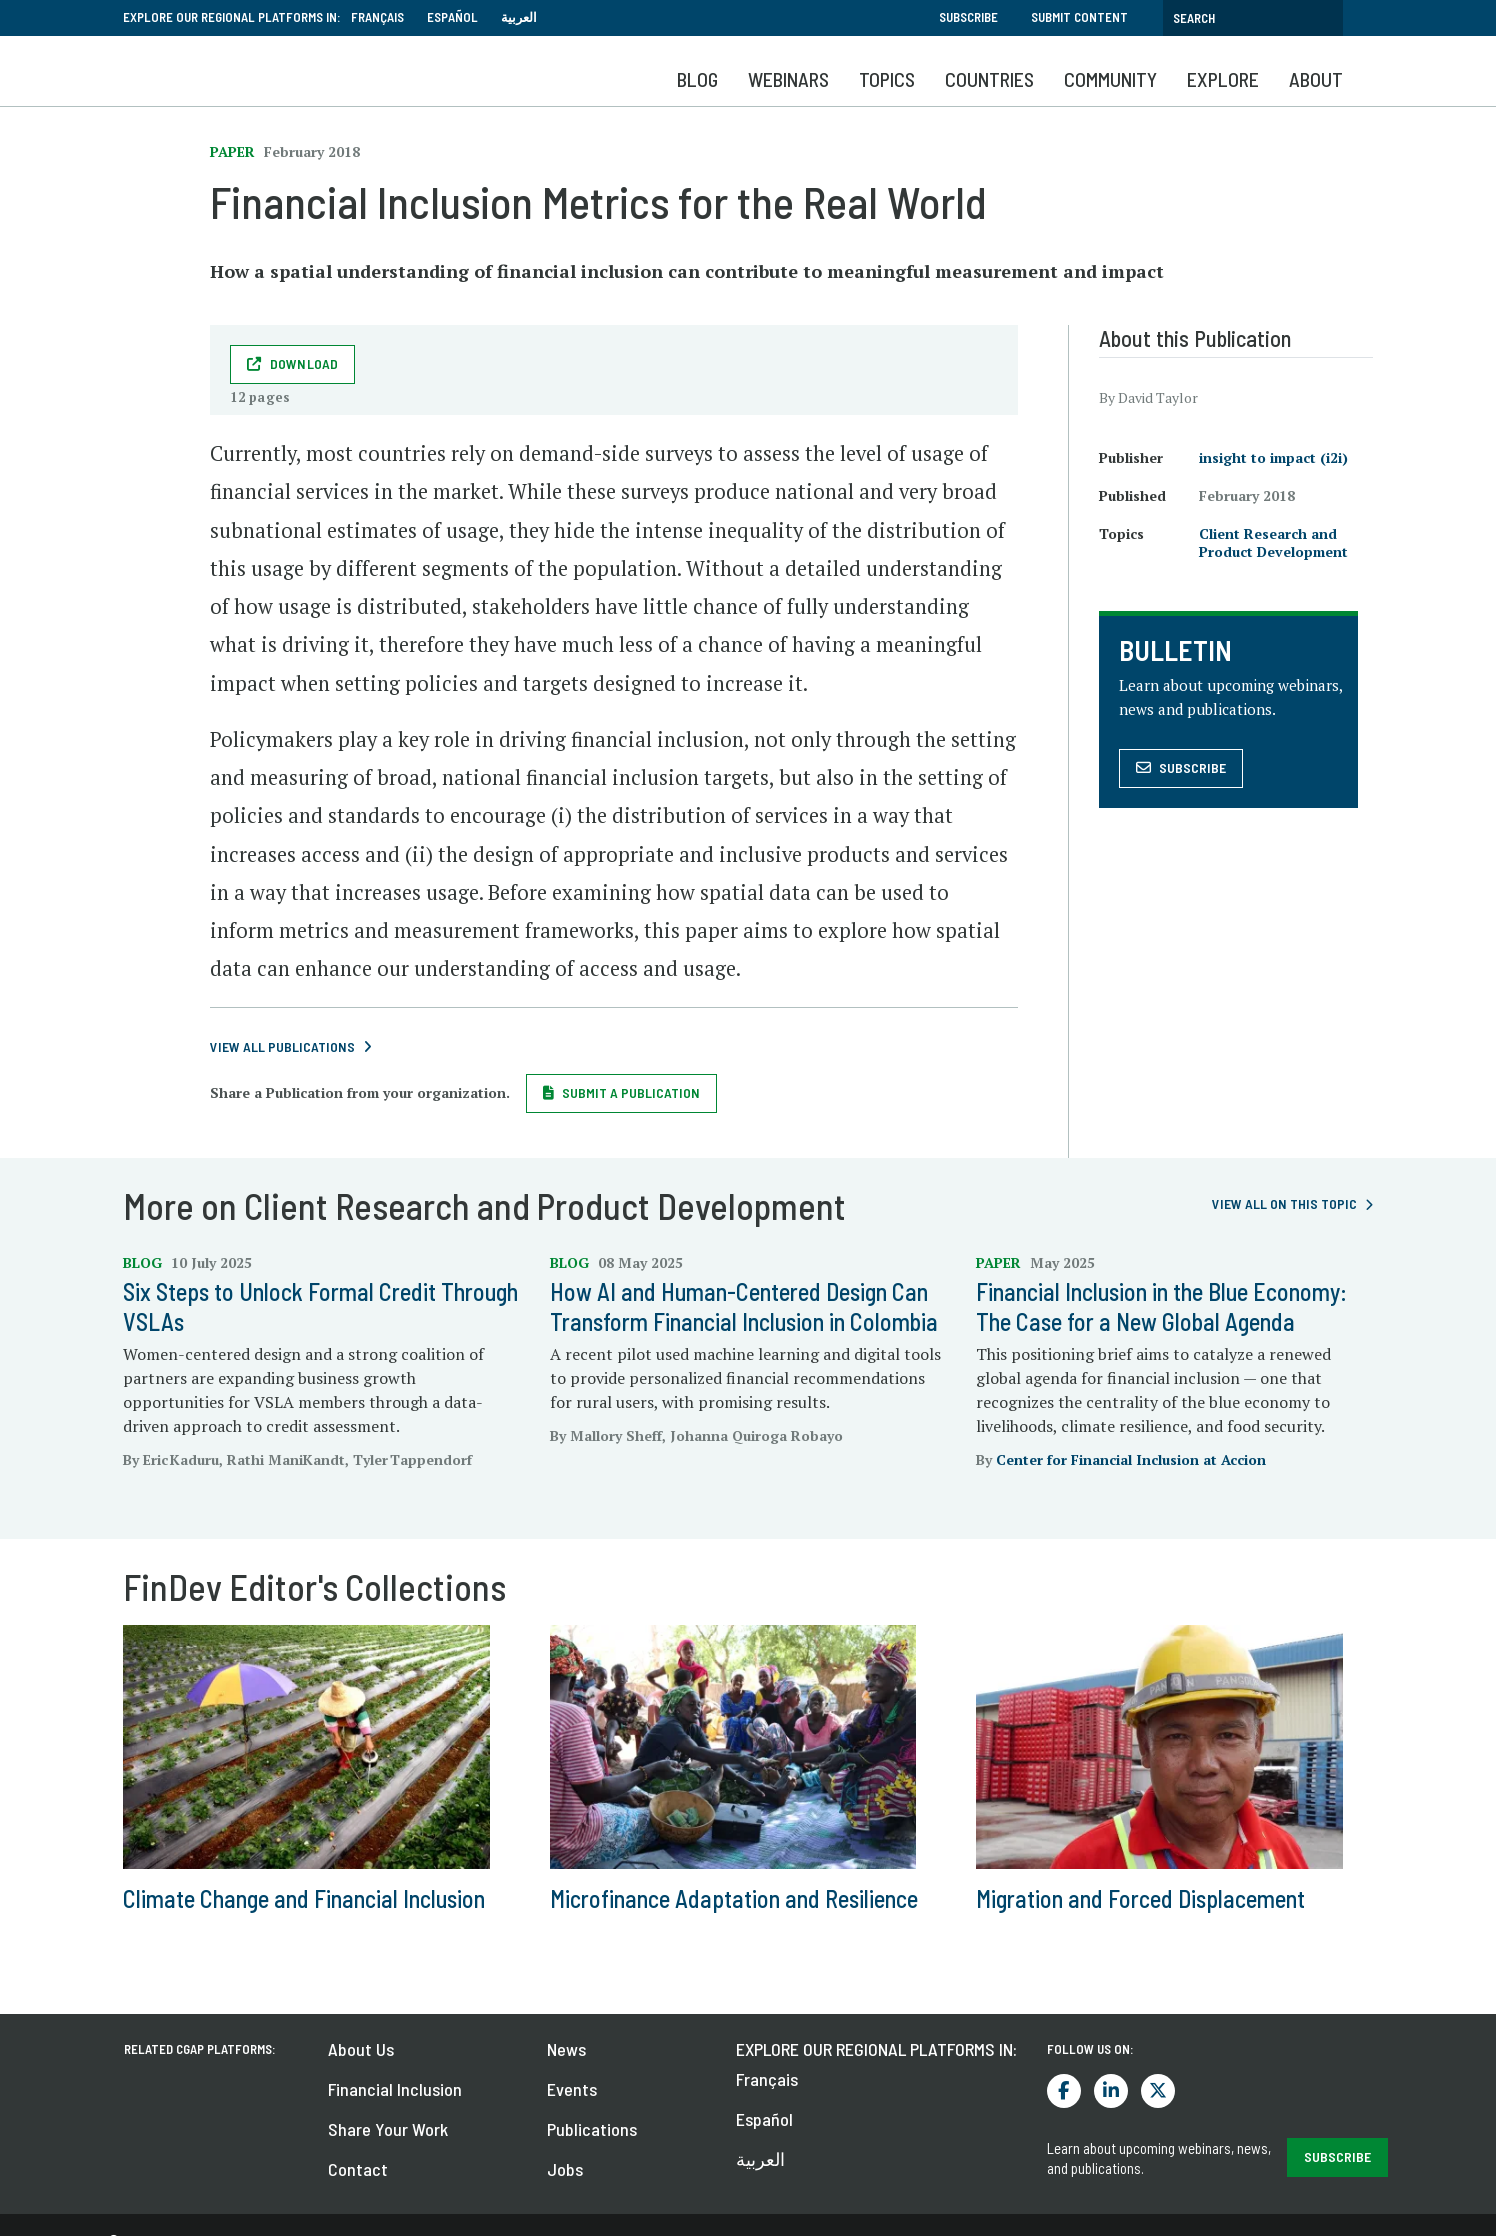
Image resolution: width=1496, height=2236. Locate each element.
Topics (887, 79)
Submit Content (1079, 17)
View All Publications (282, 1046)
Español (452, 17)
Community (1110, 79)
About (1316, 79)
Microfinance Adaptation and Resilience (734, 1898)
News (566, 2049)
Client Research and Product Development (1273, 542)
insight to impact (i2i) (1273, 457)
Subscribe (968, 17)
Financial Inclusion (395, 2089)
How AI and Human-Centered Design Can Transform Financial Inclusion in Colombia (744, 1306)
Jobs (565, 2169)
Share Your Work (388, 2129)
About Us (361, 2049)
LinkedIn (1111, 2091)
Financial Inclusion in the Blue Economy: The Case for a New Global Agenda (1161, 1306)
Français (377, 17)
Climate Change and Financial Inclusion (304, 1898)
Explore (1223, 79)
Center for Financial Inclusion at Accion (1131, 1459)
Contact (358, 2169)
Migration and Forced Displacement (1140, 1898)
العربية (519, 17)
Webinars (788, 79)
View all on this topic (1284, 1203)
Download (304, 363)
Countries (989, 79)
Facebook (1064, 2091)
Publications (592, 2129)
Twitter (1158, 2091)
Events (572, 2089)
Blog (697, 79)
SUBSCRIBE (1337, 2156)
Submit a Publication (631, 1092)
